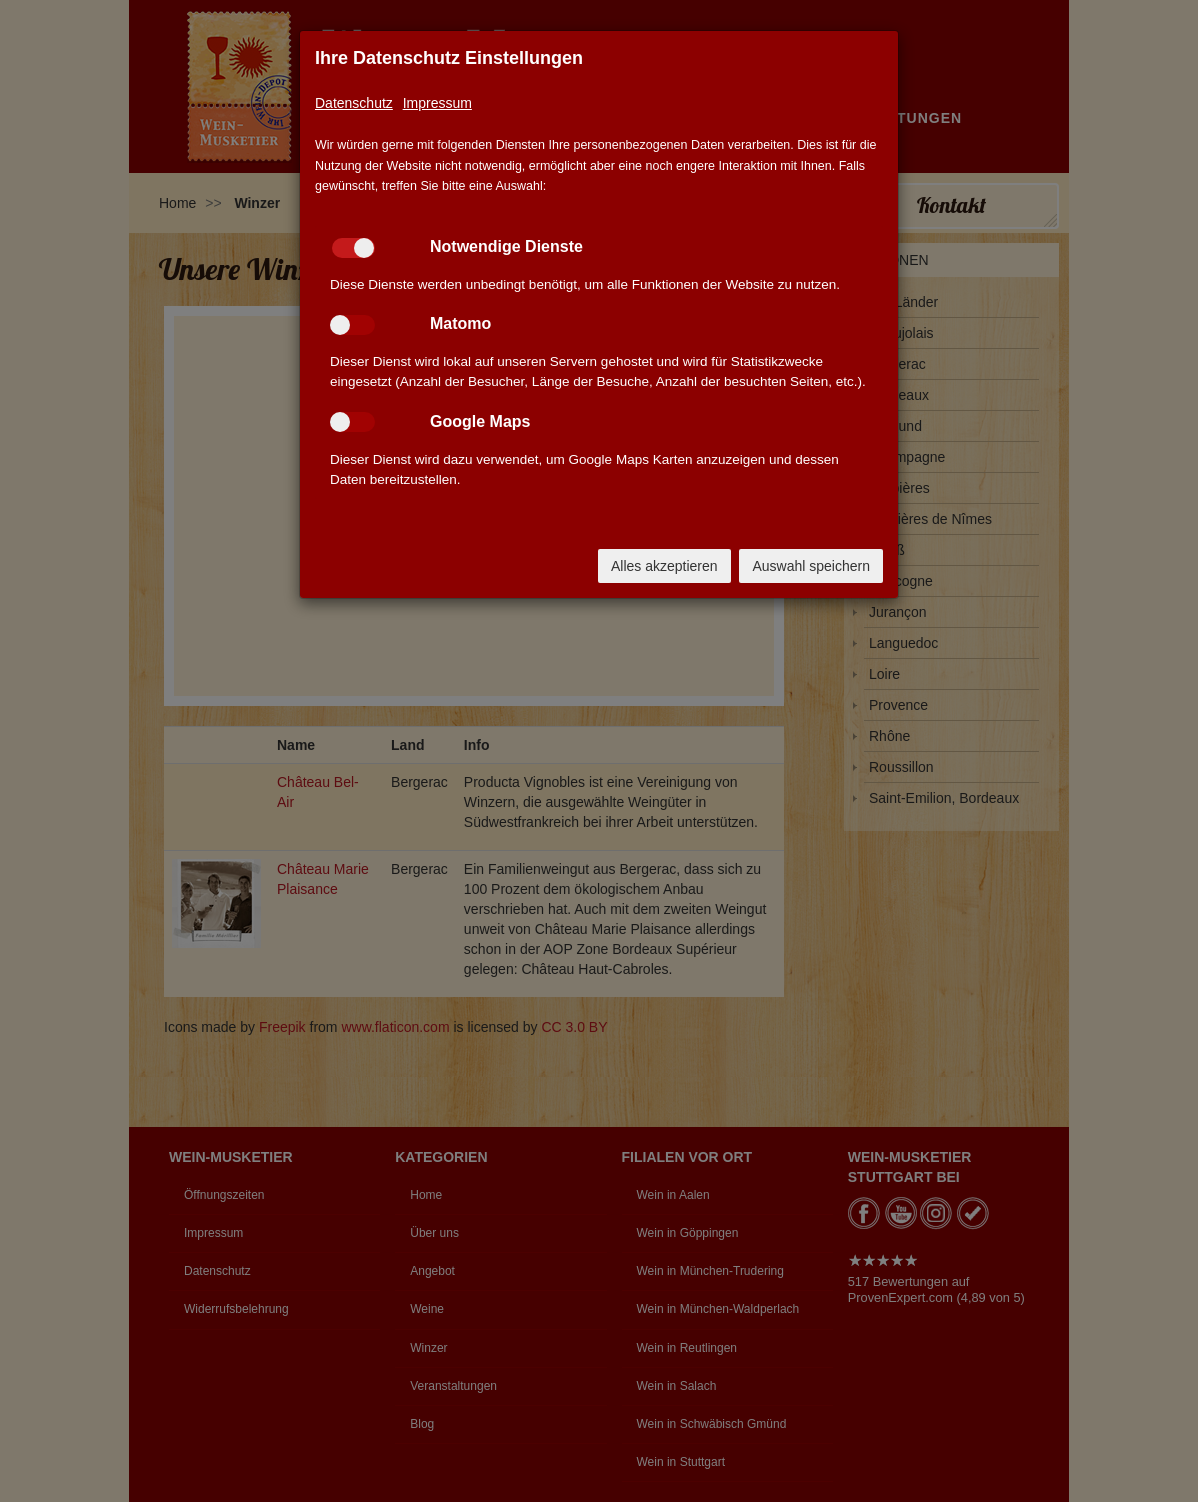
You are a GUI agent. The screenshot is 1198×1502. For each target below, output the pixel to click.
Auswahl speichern (811, 566)
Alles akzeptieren (664, 566)
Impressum (437, 103)
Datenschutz (354, 103)
